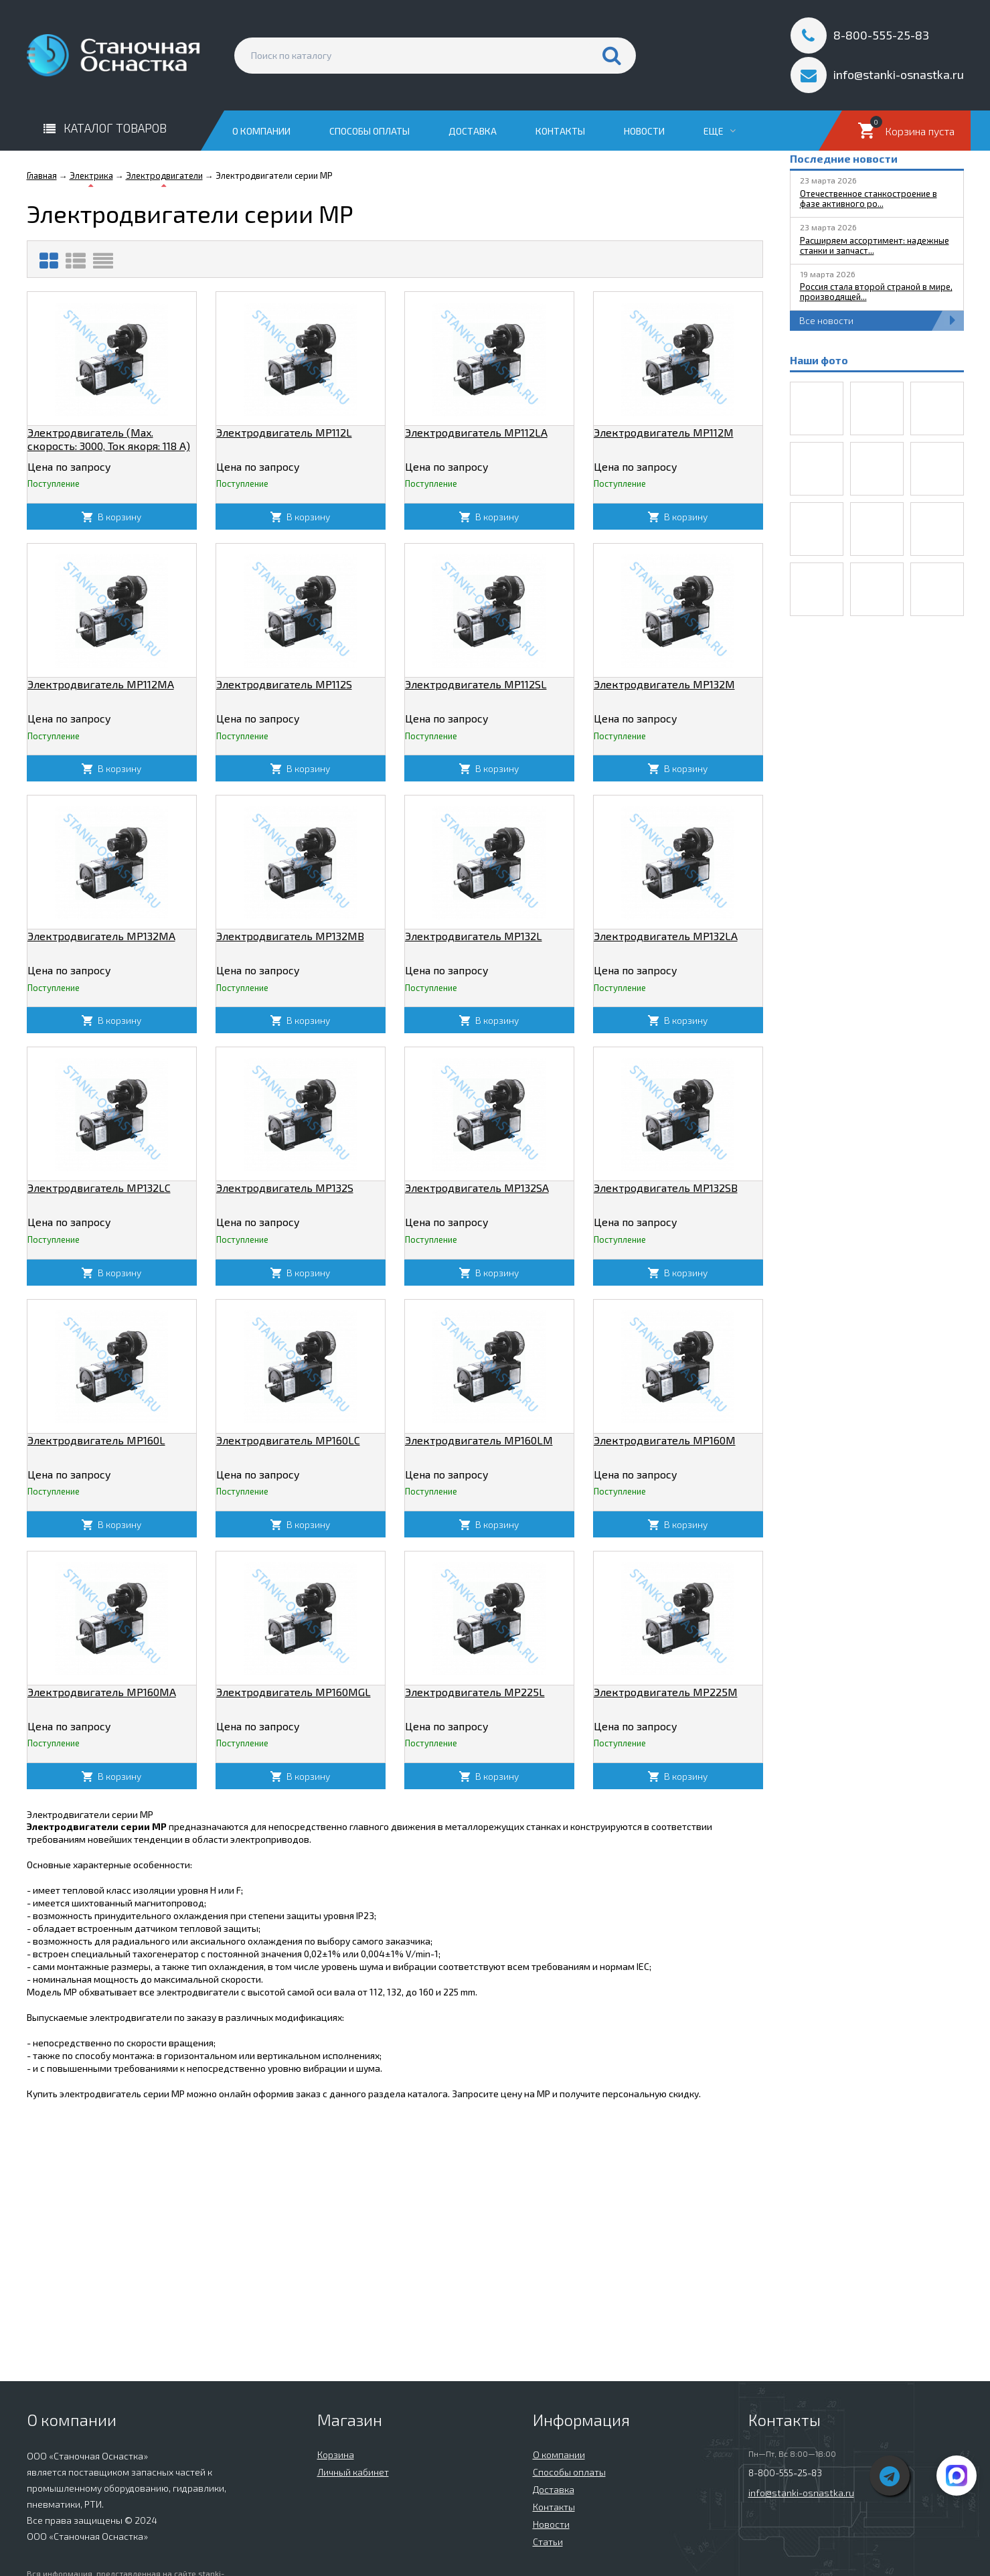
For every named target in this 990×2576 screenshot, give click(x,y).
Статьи (548, 2541)
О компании (261, 131)
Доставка (472, 131)
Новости (644, 131)
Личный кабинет (353, 2472)
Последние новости (844, 158)
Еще (720, 131)
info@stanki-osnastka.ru (801, 2492)
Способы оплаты (369, 131)
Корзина (335, 2454)
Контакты (560, 131)
